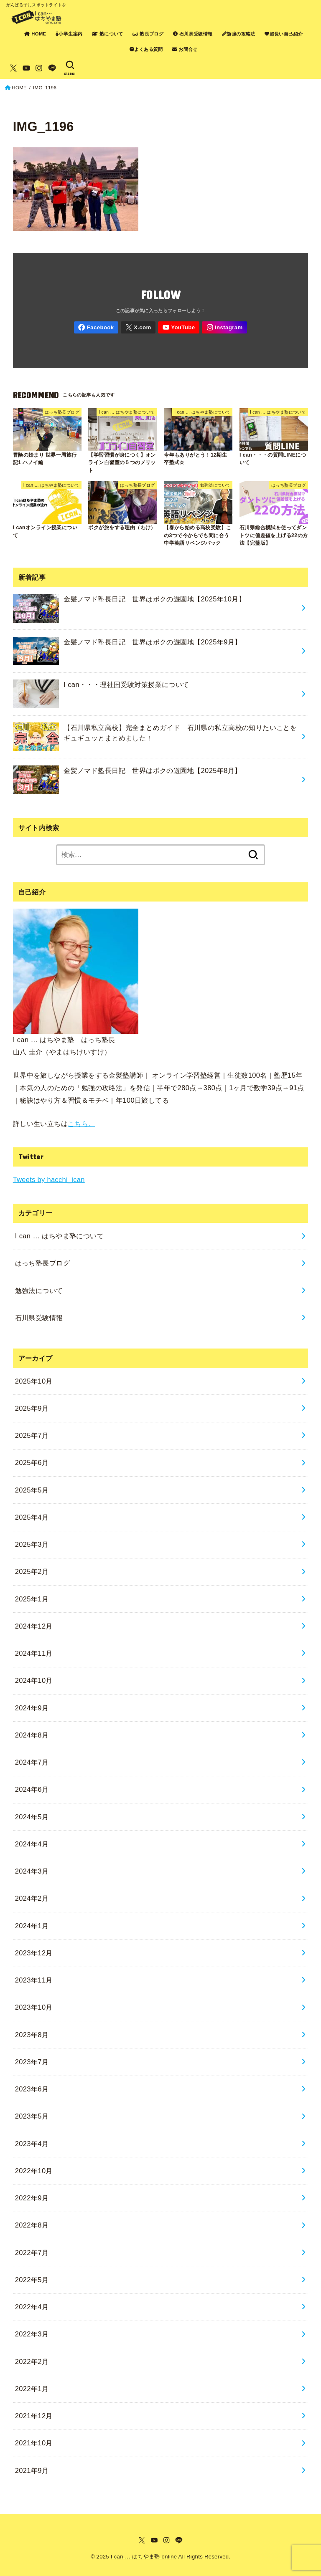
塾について (107, 33)
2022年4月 (32, 2307)
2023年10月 (34, 2007)
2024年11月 (34, 1653)
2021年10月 (34, 2443)
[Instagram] (39, 68)
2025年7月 (32, 1435)
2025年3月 (32, 1544)
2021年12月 (34, 2415)
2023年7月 (32, 2062)
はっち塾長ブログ (42, 1263)
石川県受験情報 (193, 33)
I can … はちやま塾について (59, 1236)
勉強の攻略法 (238, 33)
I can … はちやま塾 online (144, 2556)
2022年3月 (32, 2334)
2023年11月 (34, 1980)
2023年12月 (34, 1953)
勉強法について (39, 1290)
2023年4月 (32, 2143)
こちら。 (81, 1123)
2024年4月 (32, 1844)
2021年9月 (32, 2470)
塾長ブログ (147, 33)
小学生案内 (69, 33)
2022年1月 (32, 2388)
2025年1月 (32, 1599)
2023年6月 (32, 2089)
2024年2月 (32, 1898)
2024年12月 (34, 1626)
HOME (35, 33)
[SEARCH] (70, 68)
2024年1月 (32, 1925)
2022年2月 (32, 2361)
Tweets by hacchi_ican (49, 1179)
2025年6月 (32, 1462)
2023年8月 (32, 2034)
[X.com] (13, 68)
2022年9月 (32, 2198)
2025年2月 (32, 1571)
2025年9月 (32, 1408)
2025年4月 (32, 1517)
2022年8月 (32, 2225)
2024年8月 (32, 1735)
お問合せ (185, 49)
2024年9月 (32, 1708)
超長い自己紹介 (284, 33)
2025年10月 (34, 1381)
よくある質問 (146, 49)
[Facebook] (96, 327)
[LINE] (52, 68)
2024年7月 (32, 1762)
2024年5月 (32, 1817)
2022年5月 (32, 2279)
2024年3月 (32, 1871)
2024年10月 (34, 1680)
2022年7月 (32, 2252)
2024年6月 (32, 1789)
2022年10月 (34, 2170)
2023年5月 (32, 2116)
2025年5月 (32, 1490)
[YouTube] (26, 68)
